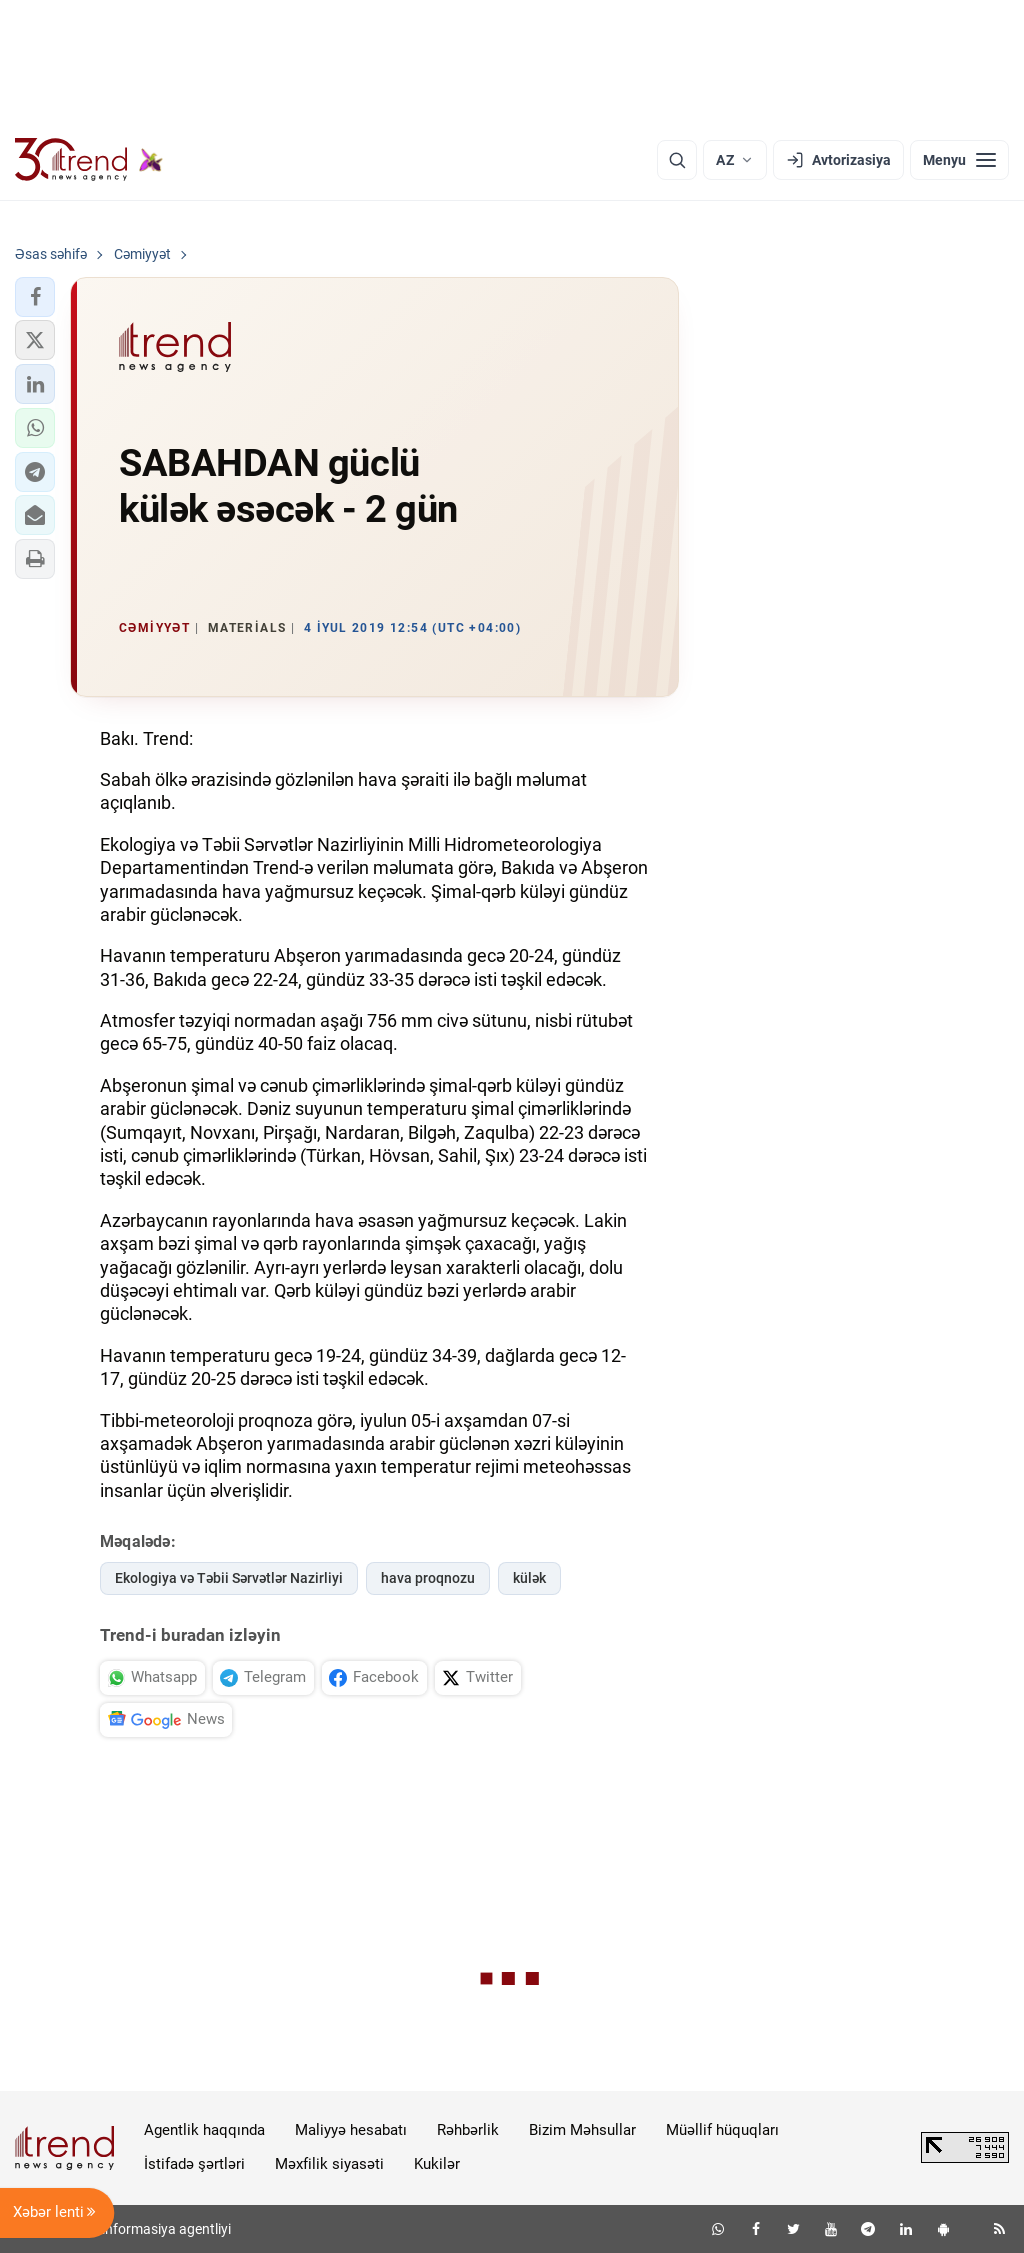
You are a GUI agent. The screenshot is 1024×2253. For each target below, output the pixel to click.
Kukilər (437, 2164)
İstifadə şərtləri (194, 2164)
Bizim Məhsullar (582, 2130)
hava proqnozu (428, 1578)
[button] (35, 297)
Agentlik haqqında (204, 2130)
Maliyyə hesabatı (351, 2130)
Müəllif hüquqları (722, 2130)
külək (529, 1578)
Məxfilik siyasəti (329, 2164)
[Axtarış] (677, 160)
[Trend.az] (89, 160)
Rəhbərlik (468, 2130)
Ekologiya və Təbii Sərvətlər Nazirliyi (229, 1578)
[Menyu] (959, 160)
